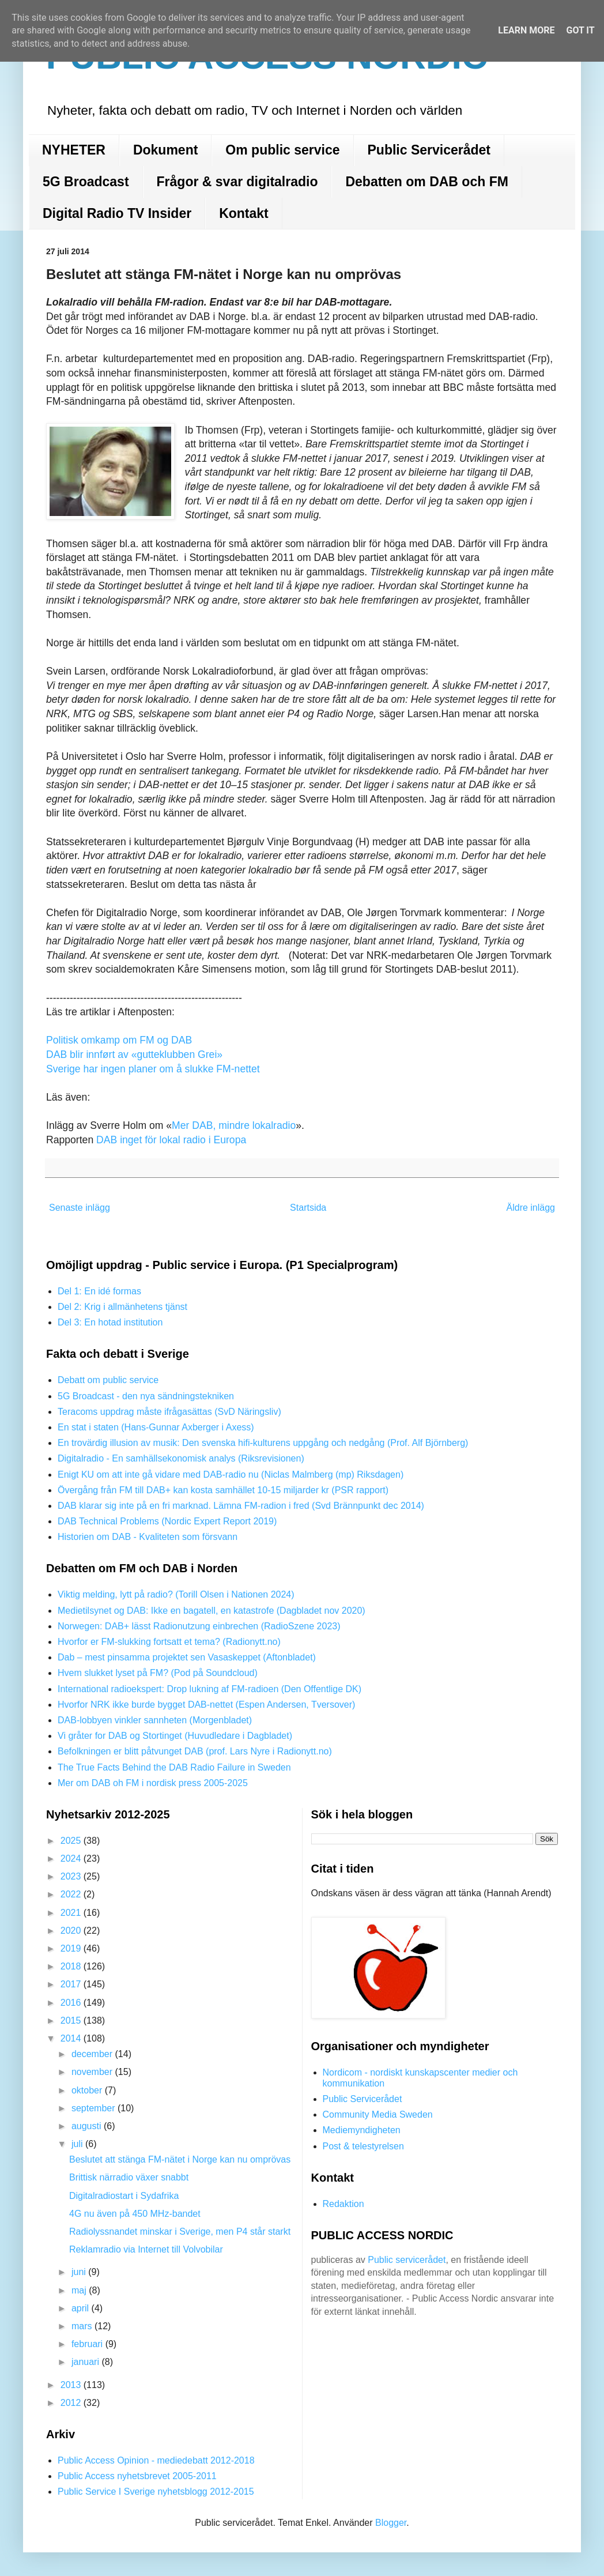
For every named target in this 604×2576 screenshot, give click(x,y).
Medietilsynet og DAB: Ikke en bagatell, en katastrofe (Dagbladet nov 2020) (211, 1610)
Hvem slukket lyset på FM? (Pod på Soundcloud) (158, 1673)
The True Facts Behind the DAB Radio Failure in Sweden (174, 1767)
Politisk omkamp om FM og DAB (119, 1040)
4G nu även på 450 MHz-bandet (135, 2214)
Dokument (165, 149)
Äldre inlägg (531, 1207)
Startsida (308, 1207)
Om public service (282, 149)
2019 (72, 1948)
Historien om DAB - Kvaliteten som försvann (147, 1537)
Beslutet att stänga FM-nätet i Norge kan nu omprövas (179, 2159)
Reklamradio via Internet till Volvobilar (146, 2249)
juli (78, 2144)
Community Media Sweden (378, 2114)
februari (88, 2344)
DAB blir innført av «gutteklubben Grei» (134, 1054)
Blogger (390, 2523)
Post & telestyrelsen (363, 2146)
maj (80, 2290)
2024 (72, 1858)
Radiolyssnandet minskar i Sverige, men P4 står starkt (179, 2231)
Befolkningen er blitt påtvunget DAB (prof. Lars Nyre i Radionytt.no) (195, 1751)
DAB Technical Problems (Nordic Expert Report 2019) (167, 1521)
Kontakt (244, 213)
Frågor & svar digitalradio (237, 181)
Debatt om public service (108, 1380)
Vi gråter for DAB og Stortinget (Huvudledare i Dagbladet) (175, 1736)
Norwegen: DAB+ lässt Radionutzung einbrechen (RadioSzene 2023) (199, 1626)
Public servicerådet (407, 2260)
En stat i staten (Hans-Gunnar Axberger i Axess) (156, 1427)
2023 (72, 1876)
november (93, 2072)
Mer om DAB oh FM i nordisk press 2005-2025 (153, 1783)
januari (86, 2362)
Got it (580, 30)
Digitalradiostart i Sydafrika (124, 2196)
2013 (72, 2385)
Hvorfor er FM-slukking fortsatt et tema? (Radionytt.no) (169, 1642)
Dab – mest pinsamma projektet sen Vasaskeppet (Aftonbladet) (187, 1657)
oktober (88, 2090)
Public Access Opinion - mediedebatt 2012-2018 (156, 2460)
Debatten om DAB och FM (426, 181)
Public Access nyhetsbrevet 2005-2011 (137, 2476)
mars (83, 2326)
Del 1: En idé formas (99, 1291)
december (93, 2054)
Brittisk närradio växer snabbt (128, 2177)
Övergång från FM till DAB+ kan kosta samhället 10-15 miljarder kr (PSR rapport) (223, 1490)
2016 (72, 2003)
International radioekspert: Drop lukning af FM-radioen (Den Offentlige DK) (209, 1689)
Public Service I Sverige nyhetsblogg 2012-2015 (156, 2491)
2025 (72, 1841)
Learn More (526, 30)
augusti (87, 2126)
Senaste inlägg (79, 1207)
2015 (72, 2020)
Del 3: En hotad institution (110, 1322)
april (81, 2308)
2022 (72, 1894)
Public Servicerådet (429, 149)
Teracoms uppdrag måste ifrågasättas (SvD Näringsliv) (169, 1412)
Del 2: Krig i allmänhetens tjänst (122, 1307)
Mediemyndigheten (362, 2130)
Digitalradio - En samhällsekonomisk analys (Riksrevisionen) (181, 1458)
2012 (72, 2403)
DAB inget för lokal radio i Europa (171, 1140)
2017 (72, 1984)
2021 (72, 1913)
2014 (72, 2038)
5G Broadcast (86, 181)
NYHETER (73, 149)
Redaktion (343, 2204)
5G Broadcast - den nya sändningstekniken (146, 1396)
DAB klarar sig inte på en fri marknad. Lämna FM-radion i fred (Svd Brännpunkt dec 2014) (241, 1506)
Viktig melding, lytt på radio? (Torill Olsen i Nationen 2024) (176, 1594)
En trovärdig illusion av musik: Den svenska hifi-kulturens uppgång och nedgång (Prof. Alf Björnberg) (263, 1443)
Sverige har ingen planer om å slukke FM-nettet (153, 1069)
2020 (72, 1930)
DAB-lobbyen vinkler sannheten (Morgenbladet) (155, 1720)
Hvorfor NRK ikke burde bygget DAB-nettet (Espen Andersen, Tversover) (206, 1704)
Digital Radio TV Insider (117, 213)
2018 (72, 1966)
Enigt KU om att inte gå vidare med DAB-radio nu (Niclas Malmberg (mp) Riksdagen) (230, 1474)
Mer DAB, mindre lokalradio (234, 1125)
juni (79, 2272)
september (94, 2108)
